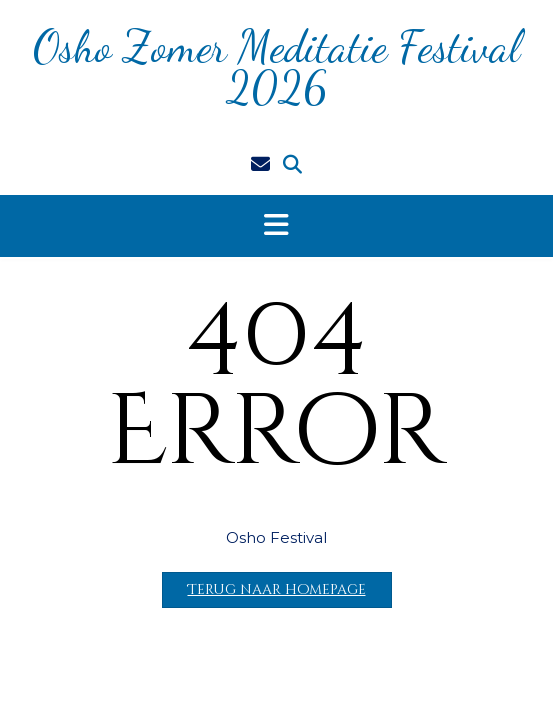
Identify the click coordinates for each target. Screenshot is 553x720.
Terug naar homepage (277, 589)
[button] (276, 226)
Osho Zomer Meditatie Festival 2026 (276, 67)
